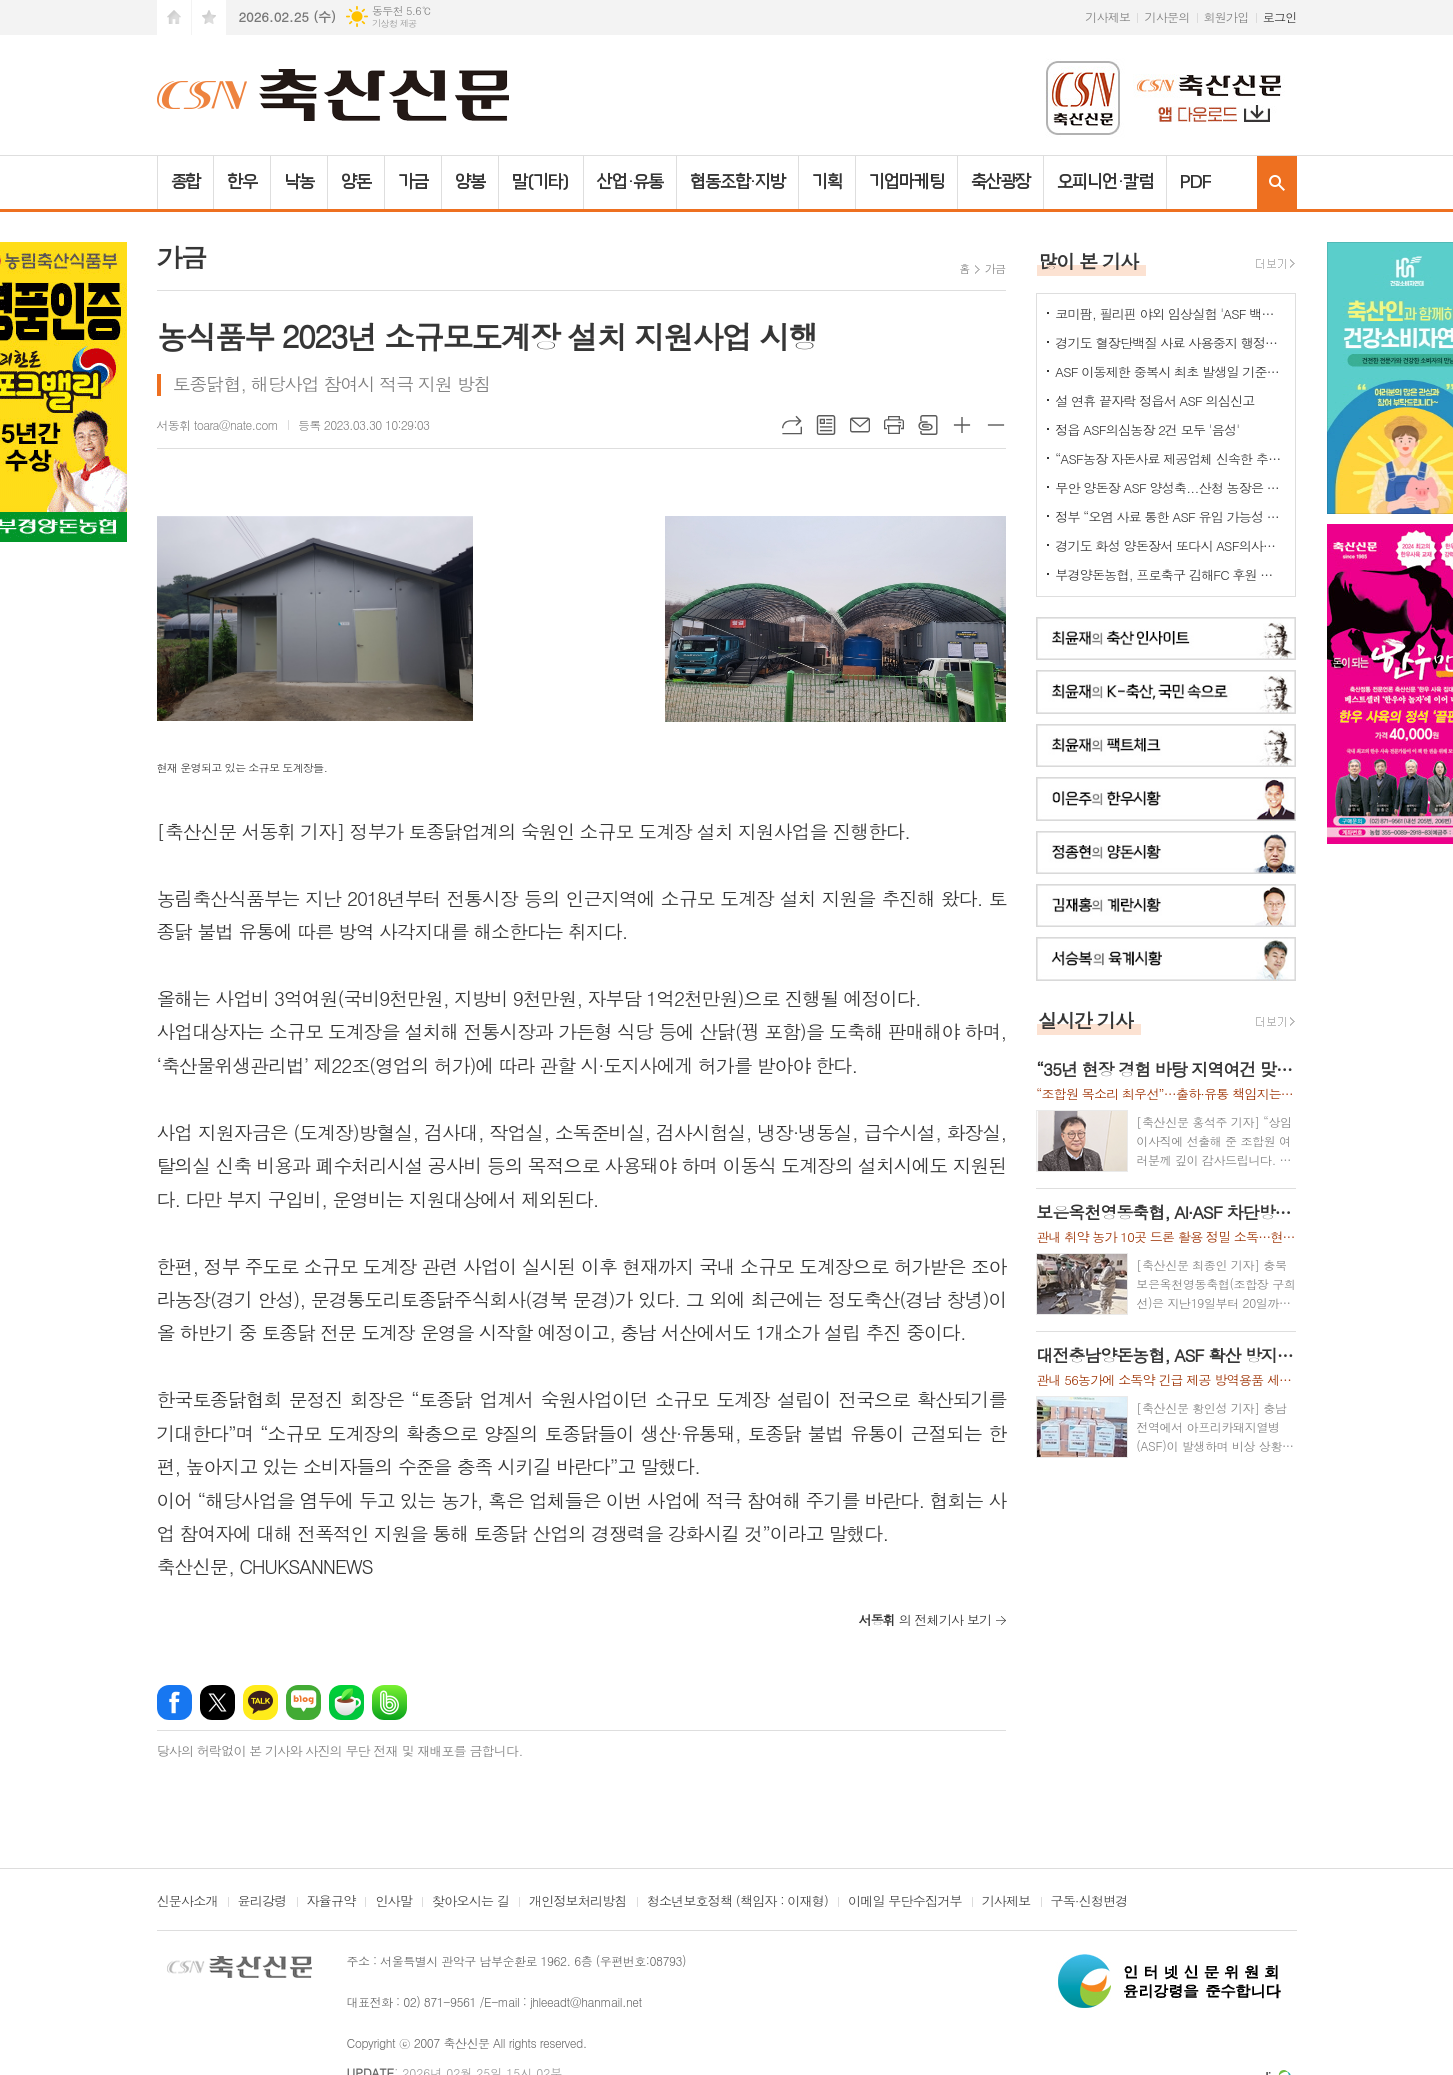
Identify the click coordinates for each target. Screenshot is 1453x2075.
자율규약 (331, 1902)
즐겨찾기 (209, 17)
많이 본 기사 (1088, 260)
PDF (1195, 182)
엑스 (217, 1702)
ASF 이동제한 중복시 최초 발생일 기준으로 (1170, 371)
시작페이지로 (174, 17)
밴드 (389, 1702)
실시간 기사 (1085, 1019)
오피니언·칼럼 (1104, 182)
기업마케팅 (906, 182)
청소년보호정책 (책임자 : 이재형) (737, 1902)
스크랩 (928, 425)
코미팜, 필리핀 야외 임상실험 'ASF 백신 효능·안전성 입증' (1170, 313)
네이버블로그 (303, 1702)
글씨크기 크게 (962, 425)
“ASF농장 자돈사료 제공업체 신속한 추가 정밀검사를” (1170, 458)
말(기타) (541, 182)
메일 (860, 425)
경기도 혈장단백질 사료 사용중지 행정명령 (1170, 342)
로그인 (1280, 16)
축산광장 (1001, 182)
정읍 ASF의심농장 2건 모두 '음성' (1147, 429)
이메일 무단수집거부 (905, 1902)
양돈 (356, 182)
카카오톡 (260, 1702)
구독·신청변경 (1089, 1902)
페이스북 (174, 1702)
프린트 (894, 425)
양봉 (470, 182)
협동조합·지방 (737, 182)
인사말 (393, 1902)
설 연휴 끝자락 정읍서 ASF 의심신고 (1154, 400)
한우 (242, 182)
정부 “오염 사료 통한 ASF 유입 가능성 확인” (1170, 516)
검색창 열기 (1277, 182)
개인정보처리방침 (578, 1902)
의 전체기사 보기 (924, 1619)
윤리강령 (262, 1902)
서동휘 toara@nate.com (218, 424)
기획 (827, 182)
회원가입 (1226, 16)
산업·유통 (630, 182)
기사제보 (1107, 16)
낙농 (299, 182)
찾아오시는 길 (470, 1902)
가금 (413, 182)
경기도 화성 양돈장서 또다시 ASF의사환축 (1170, 545)
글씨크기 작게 (996, 425)
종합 (186, 182)
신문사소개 (187, 1902)
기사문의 (1166, 16)
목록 (826, 425)
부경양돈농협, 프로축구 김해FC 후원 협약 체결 (1170, 574)
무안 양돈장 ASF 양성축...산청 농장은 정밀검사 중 (1170, 487)
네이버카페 (346, 1702)
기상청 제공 (394, 23)
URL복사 (792, 425)
